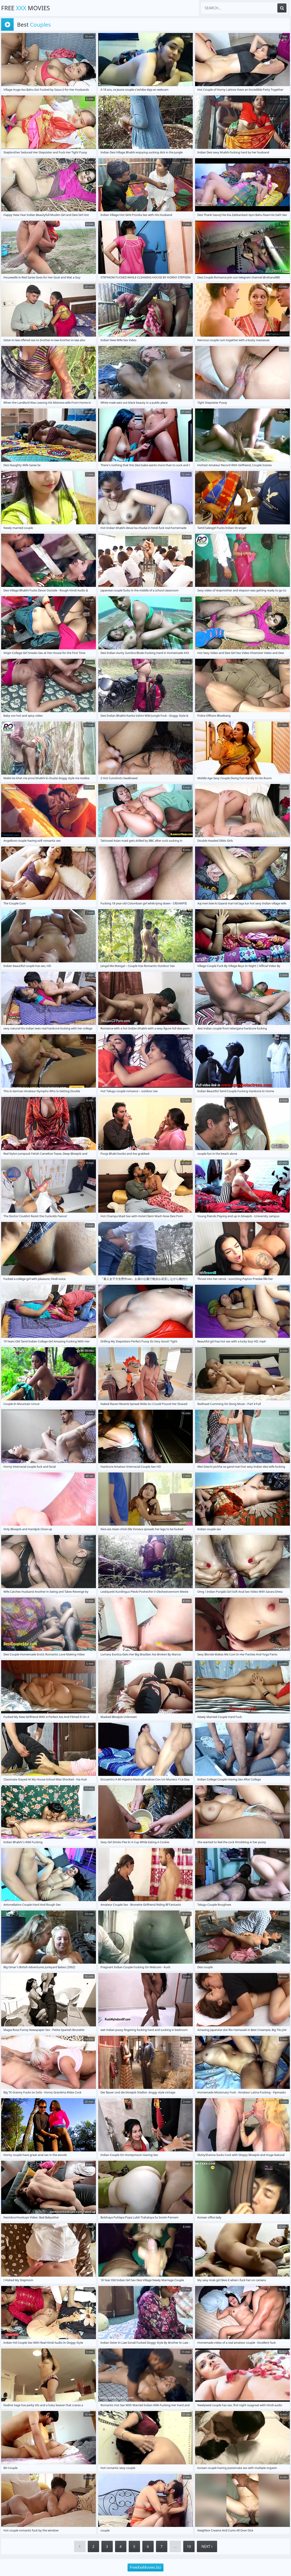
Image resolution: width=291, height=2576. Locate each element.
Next (207, 2546)
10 (189, 2546)
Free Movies (25, 8)
